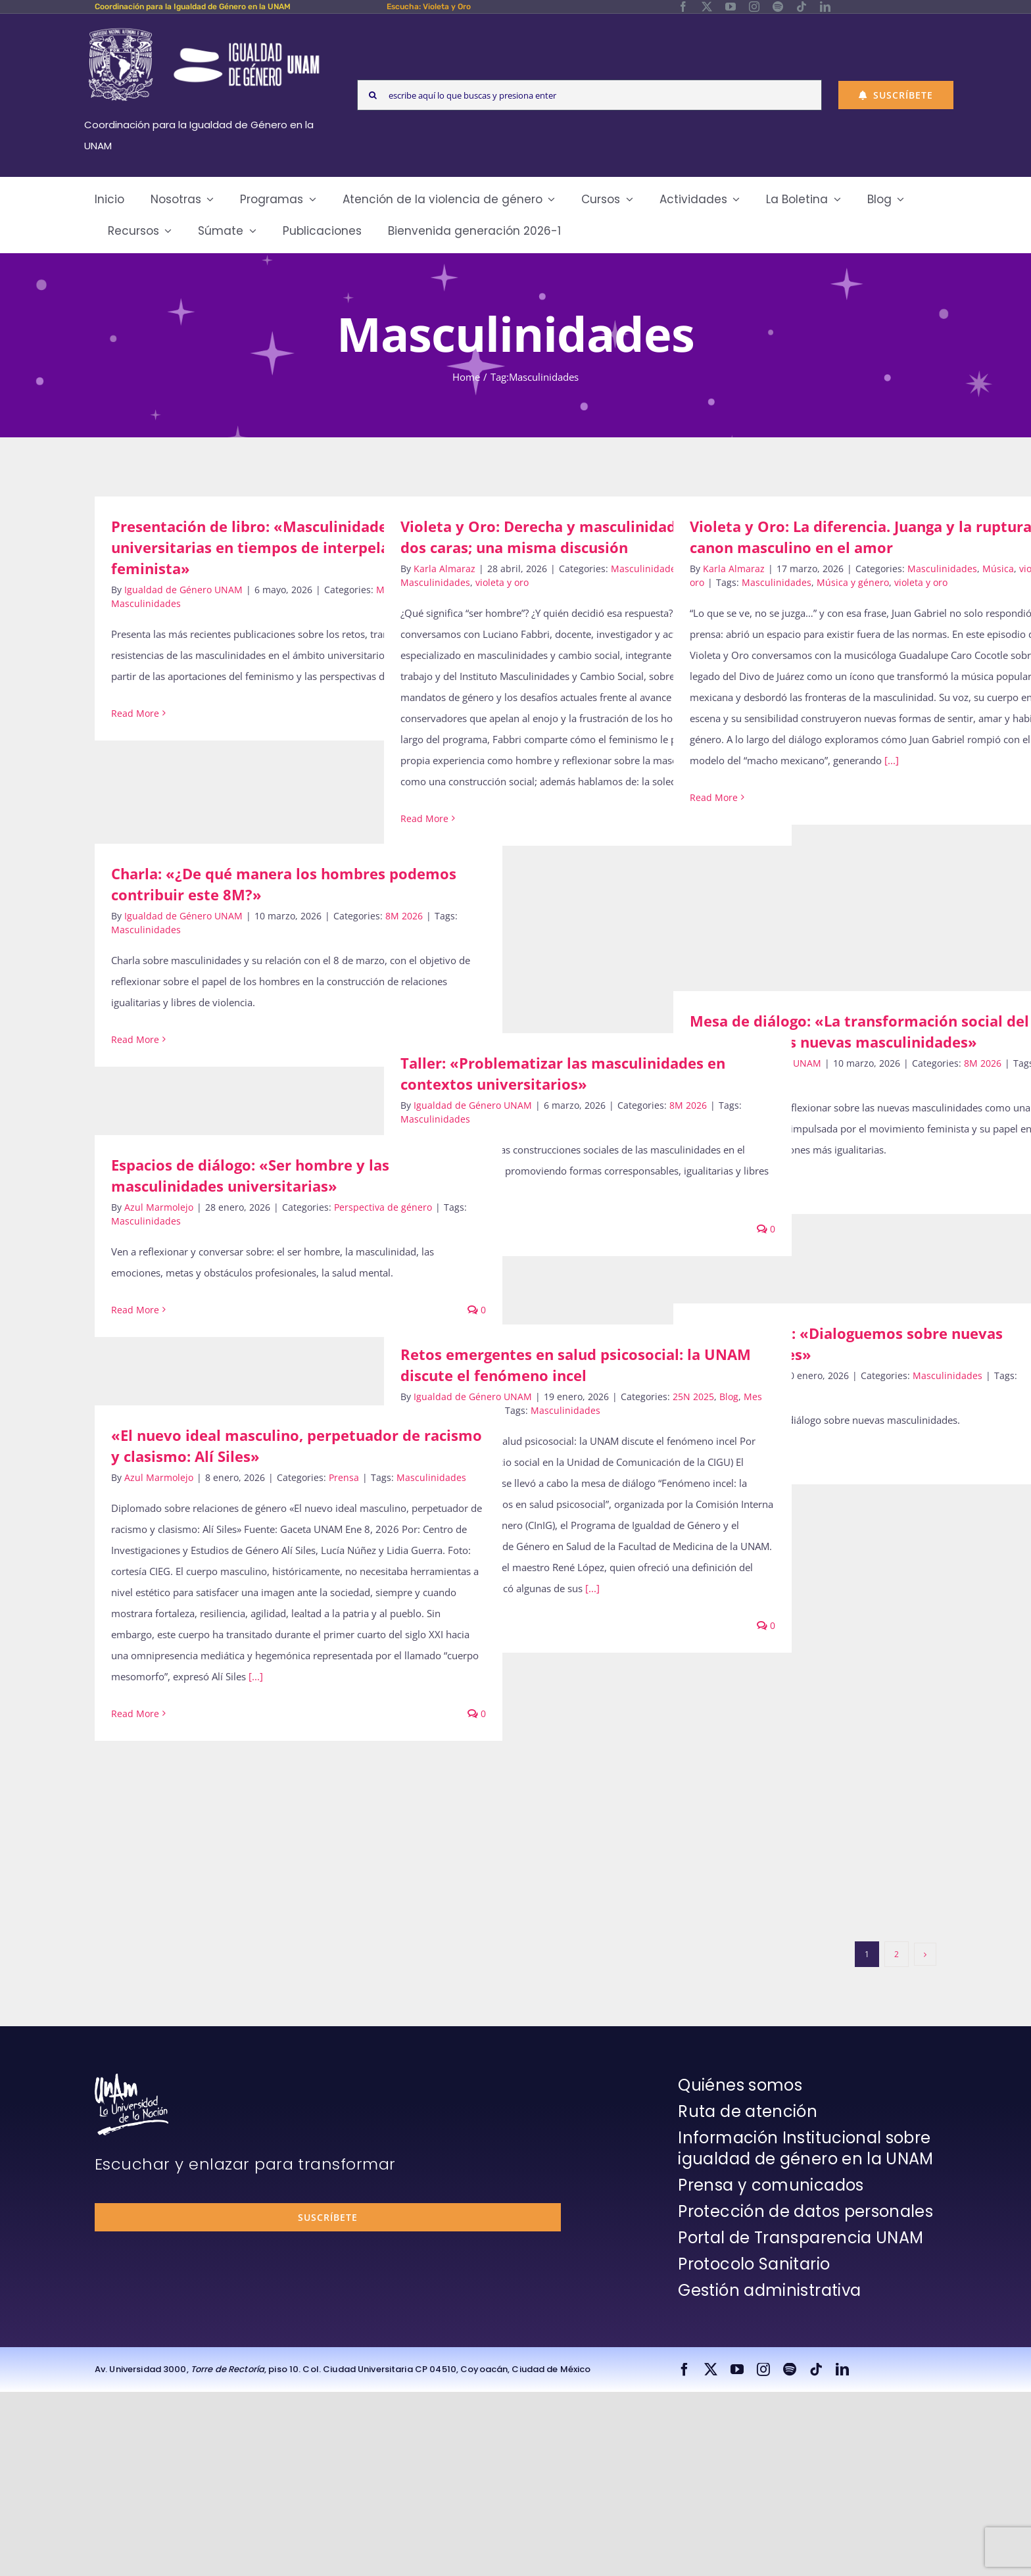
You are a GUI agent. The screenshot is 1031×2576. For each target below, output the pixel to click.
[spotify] (778, 6)
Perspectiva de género (383, 1207)
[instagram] (754, 6)
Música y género (853, 582)
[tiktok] (801, 6)
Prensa (344, 1477)
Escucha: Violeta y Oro (429, 6)
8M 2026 (404, 916)
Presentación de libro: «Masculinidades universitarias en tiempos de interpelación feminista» (265, 547)
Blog (728, 1396)
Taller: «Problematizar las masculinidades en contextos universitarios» (562, 1073)
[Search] (372, 95)
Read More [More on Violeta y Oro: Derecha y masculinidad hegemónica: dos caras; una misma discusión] (424, 818)
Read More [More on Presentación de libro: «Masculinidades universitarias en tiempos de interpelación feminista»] (135, 713)
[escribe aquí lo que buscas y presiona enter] (589, 95)
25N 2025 (693, 1396)
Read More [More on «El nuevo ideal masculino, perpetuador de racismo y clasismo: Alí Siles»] (135, 1713)
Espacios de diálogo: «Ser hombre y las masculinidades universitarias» (250, 1175)
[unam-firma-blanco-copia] (131, 2078)
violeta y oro (502, 582)
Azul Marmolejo (158, 1207)
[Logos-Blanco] (204, 29)
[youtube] (730, 6)
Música (998, 568)
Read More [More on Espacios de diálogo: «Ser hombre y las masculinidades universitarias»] (135, 1309)
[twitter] (707, 6)
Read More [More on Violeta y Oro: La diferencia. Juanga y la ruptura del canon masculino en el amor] (714, 797)
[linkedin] (825, 6)
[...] (891, 760)
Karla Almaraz (444, 568)
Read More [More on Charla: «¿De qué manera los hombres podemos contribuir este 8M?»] (135, 1039)
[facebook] (683, 6)
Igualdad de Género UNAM (183, 589)
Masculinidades (146, 603)
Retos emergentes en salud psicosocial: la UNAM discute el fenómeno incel (575, 1364)
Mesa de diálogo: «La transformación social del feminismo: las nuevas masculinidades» (859, 1031)
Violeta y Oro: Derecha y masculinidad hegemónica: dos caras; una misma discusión (585, 536)
